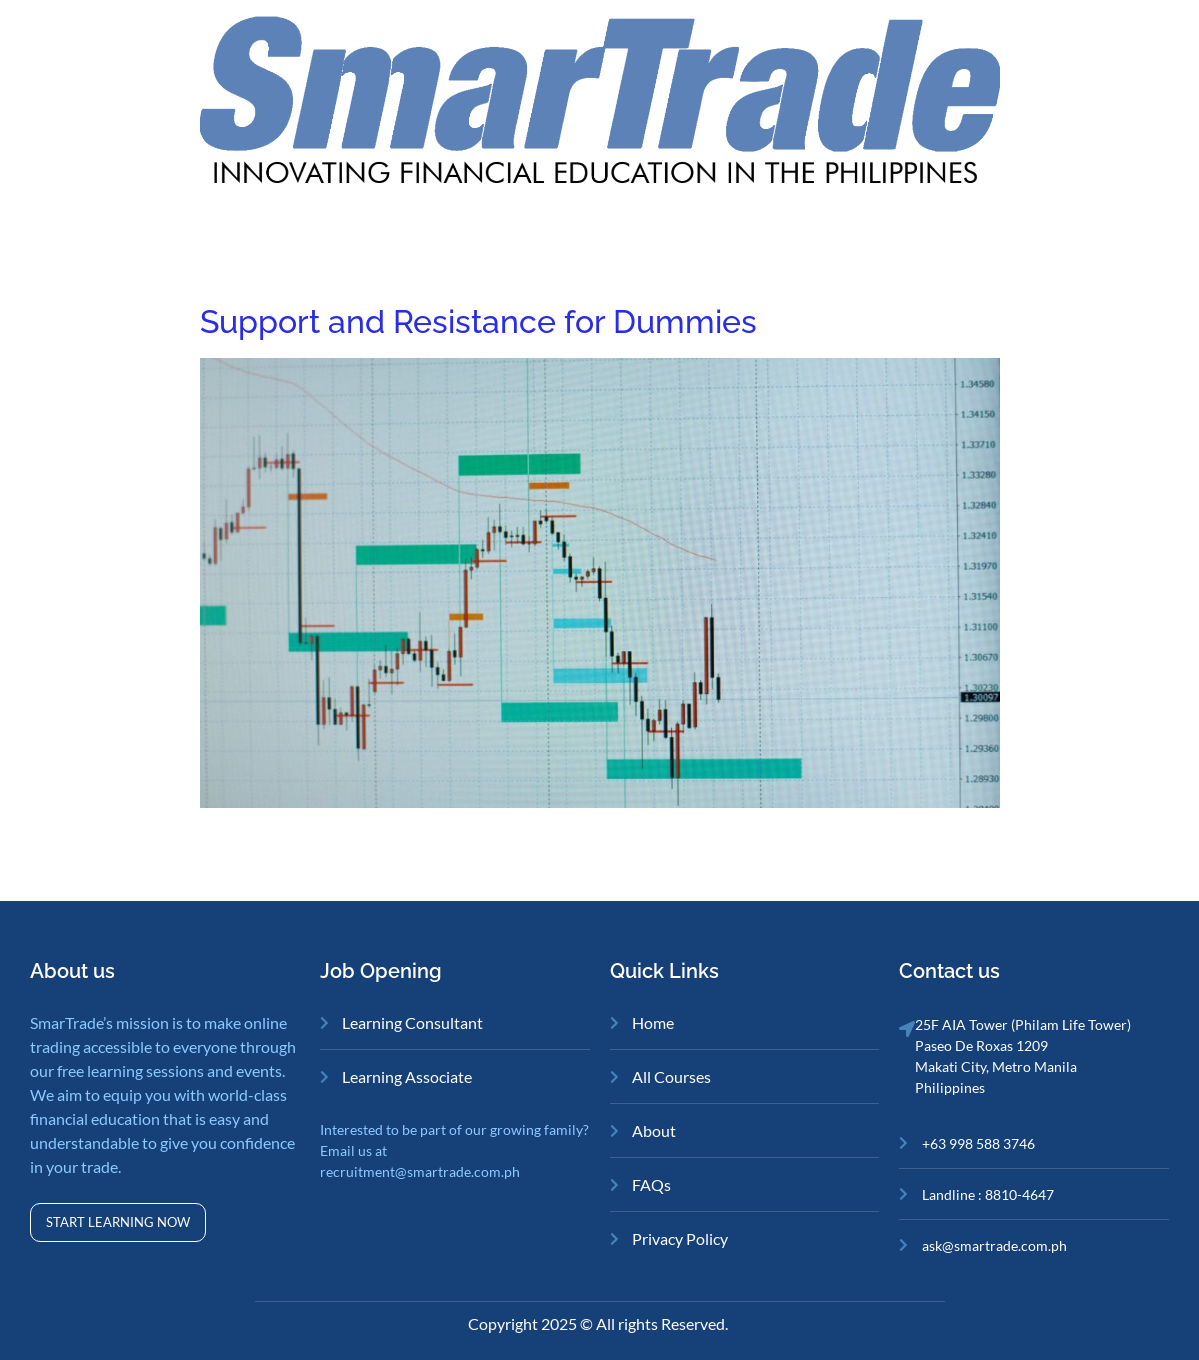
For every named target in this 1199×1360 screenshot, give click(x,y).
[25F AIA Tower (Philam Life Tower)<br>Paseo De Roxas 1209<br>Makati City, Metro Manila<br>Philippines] (907, 1029)
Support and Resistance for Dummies (478, 321)
